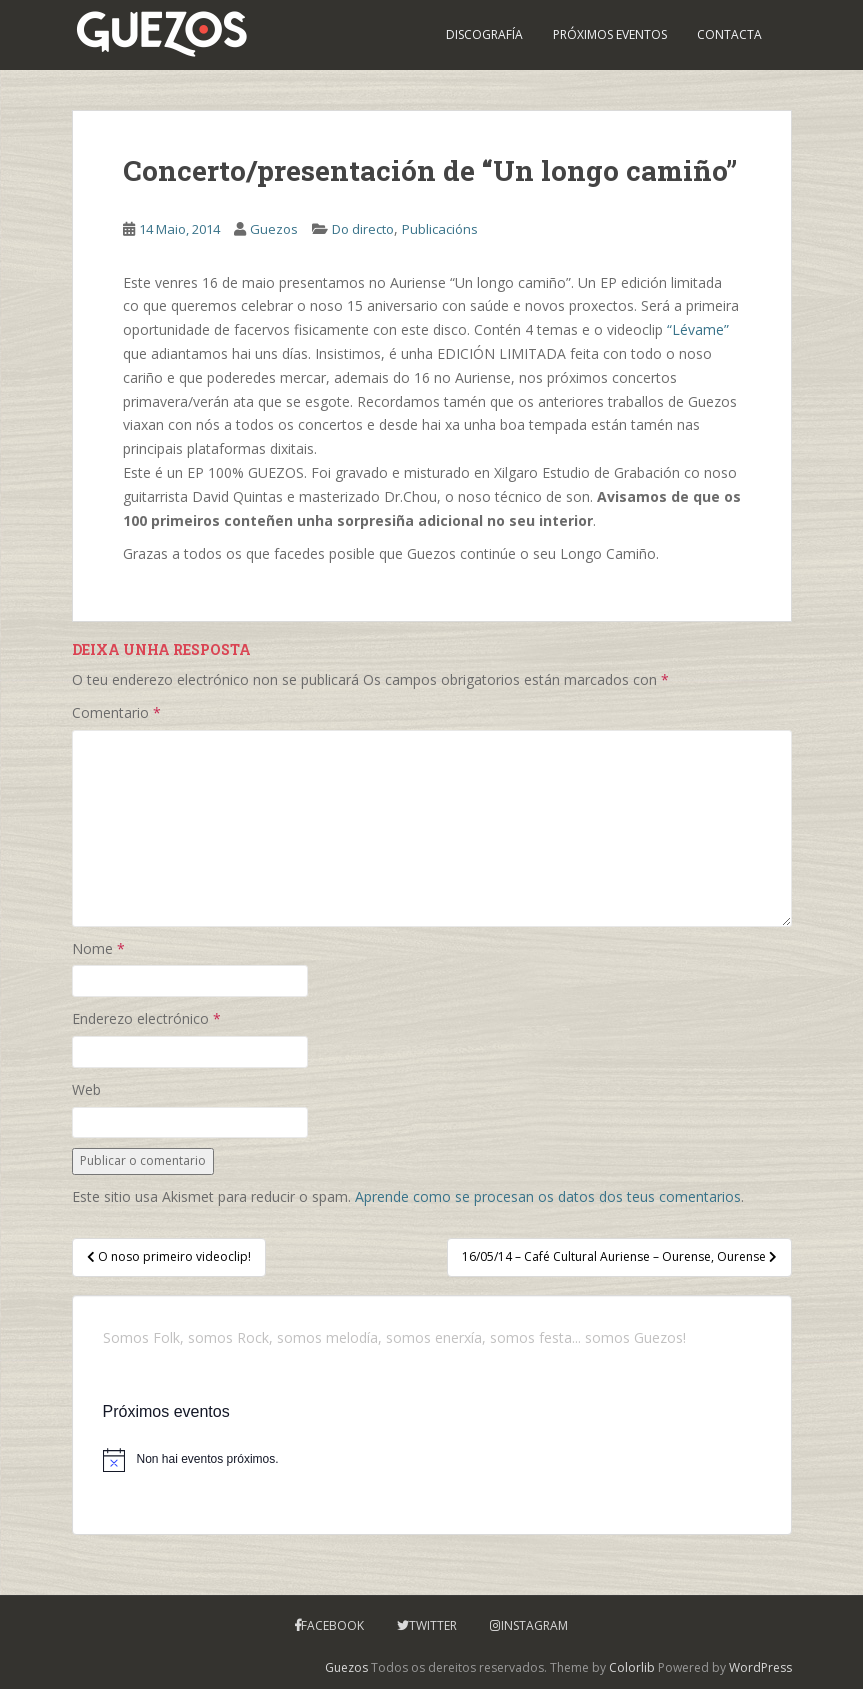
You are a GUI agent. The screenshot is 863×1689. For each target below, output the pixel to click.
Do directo (363, 229)
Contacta (729, 34)
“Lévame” (698, 329)
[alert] (432, 1460)
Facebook (332, 1625)
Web (86, 1089)
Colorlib (632, 1667)
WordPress (760, 1667)
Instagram (534, 1625)
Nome (98, 948)
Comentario (116, 712)
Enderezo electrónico (146, 1018)
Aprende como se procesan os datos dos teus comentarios (548, 1196)
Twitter (433, 1625)
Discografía (484, 34)
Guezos (274, 229)
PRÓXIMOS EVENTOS (610, 34)
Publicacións (440, 229)
